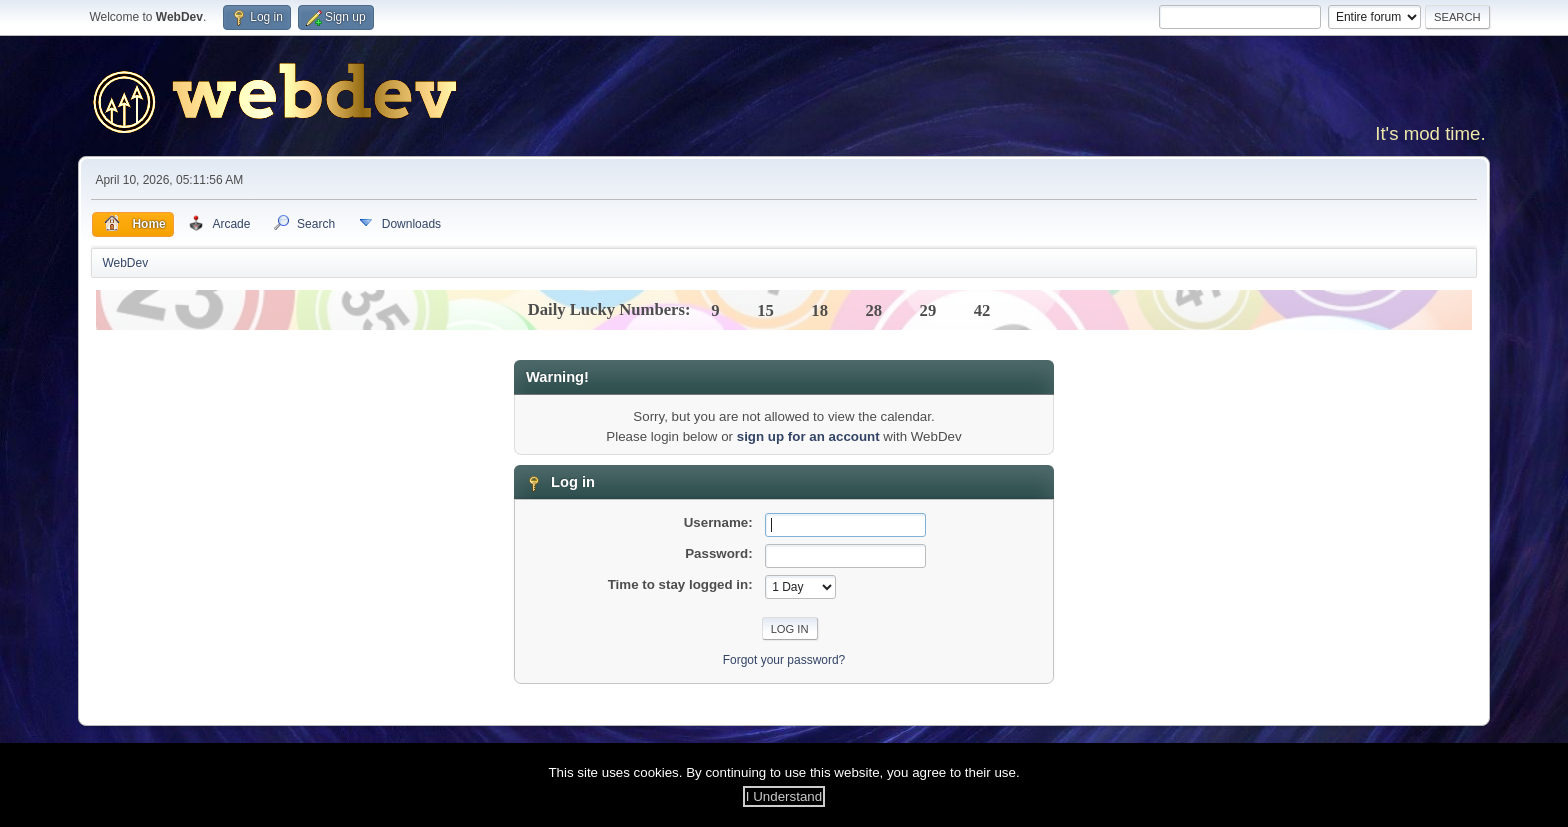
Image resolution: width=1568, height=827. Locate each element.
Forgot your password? (784, 660)
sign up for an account (808, 436)
